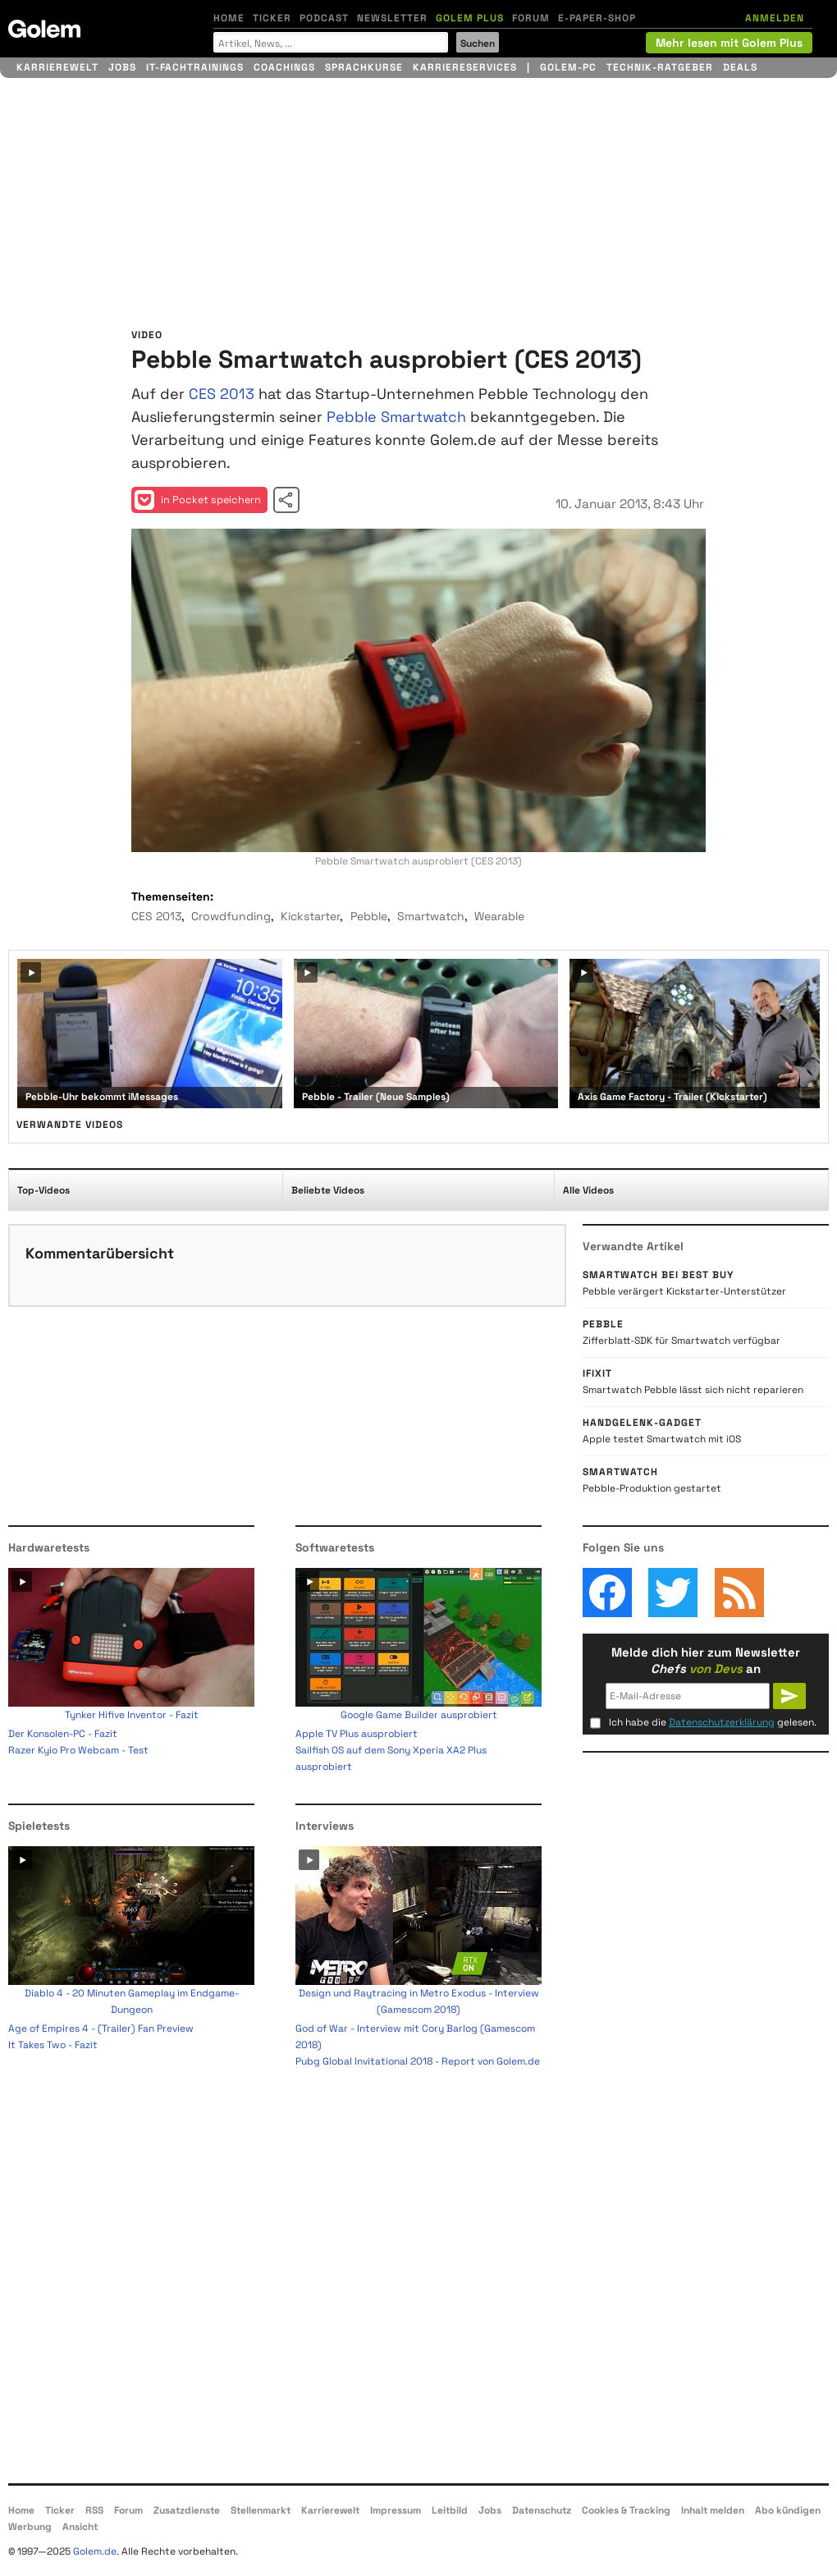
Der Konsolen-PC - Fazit (62, 1733)
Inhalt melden (712, 2510)
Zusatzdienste (186, 2510)
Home (229, 18)
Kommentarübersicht (99, 1253)
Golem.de (95, 2551)
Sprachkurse (364, 67)
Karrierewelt (57, 67)
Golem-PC (568, 67)
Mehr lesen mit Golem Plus (729, 42)
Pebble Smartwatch (396, 416)
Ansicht (80, 2526)
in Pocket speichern (198, 500)
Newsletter (392, 18)
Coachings (284, 67)
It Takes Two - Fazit (53, 2044)
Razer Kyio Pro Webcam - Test (78, 1750)
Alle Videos (588, 1190)
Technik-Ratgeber (659, 67)
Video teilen (286, 500)
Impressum (395, 2510)
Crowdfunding (231, 916)
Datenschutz (541, 2510)
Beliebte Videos (327, 1190)
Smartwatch (430, 916)
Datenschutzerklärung (722, 1722)
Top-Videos (43, 1190)
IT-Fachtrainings (195, 67)
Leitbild (450, 2510)
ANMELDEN (774, 18)
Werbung (30, 2526)
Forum (531, 18)
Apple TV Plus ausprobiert (356, 1733)
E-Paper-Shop (597, 18)
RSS (94, 2510)
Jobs (122, 67)
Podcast (324, 18)
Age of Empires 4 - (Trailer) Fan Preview (101, 2028)
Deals (740, 67)
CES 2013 (221, 393)
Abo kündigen (788, 2510)
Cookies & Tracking (626, 2510)
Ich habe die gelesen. (712, 1722)
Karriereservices (465, 67)
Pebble (368, 916)
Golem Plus (470, 18)
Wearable (499, 916)
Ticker (272, 18)
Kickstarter (310, 916)
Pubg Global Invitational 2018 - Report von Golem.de (417, 2061)
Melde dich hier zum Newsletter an (705, 1660)
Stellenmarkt (260, 2510)
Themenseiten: (172, 896)
